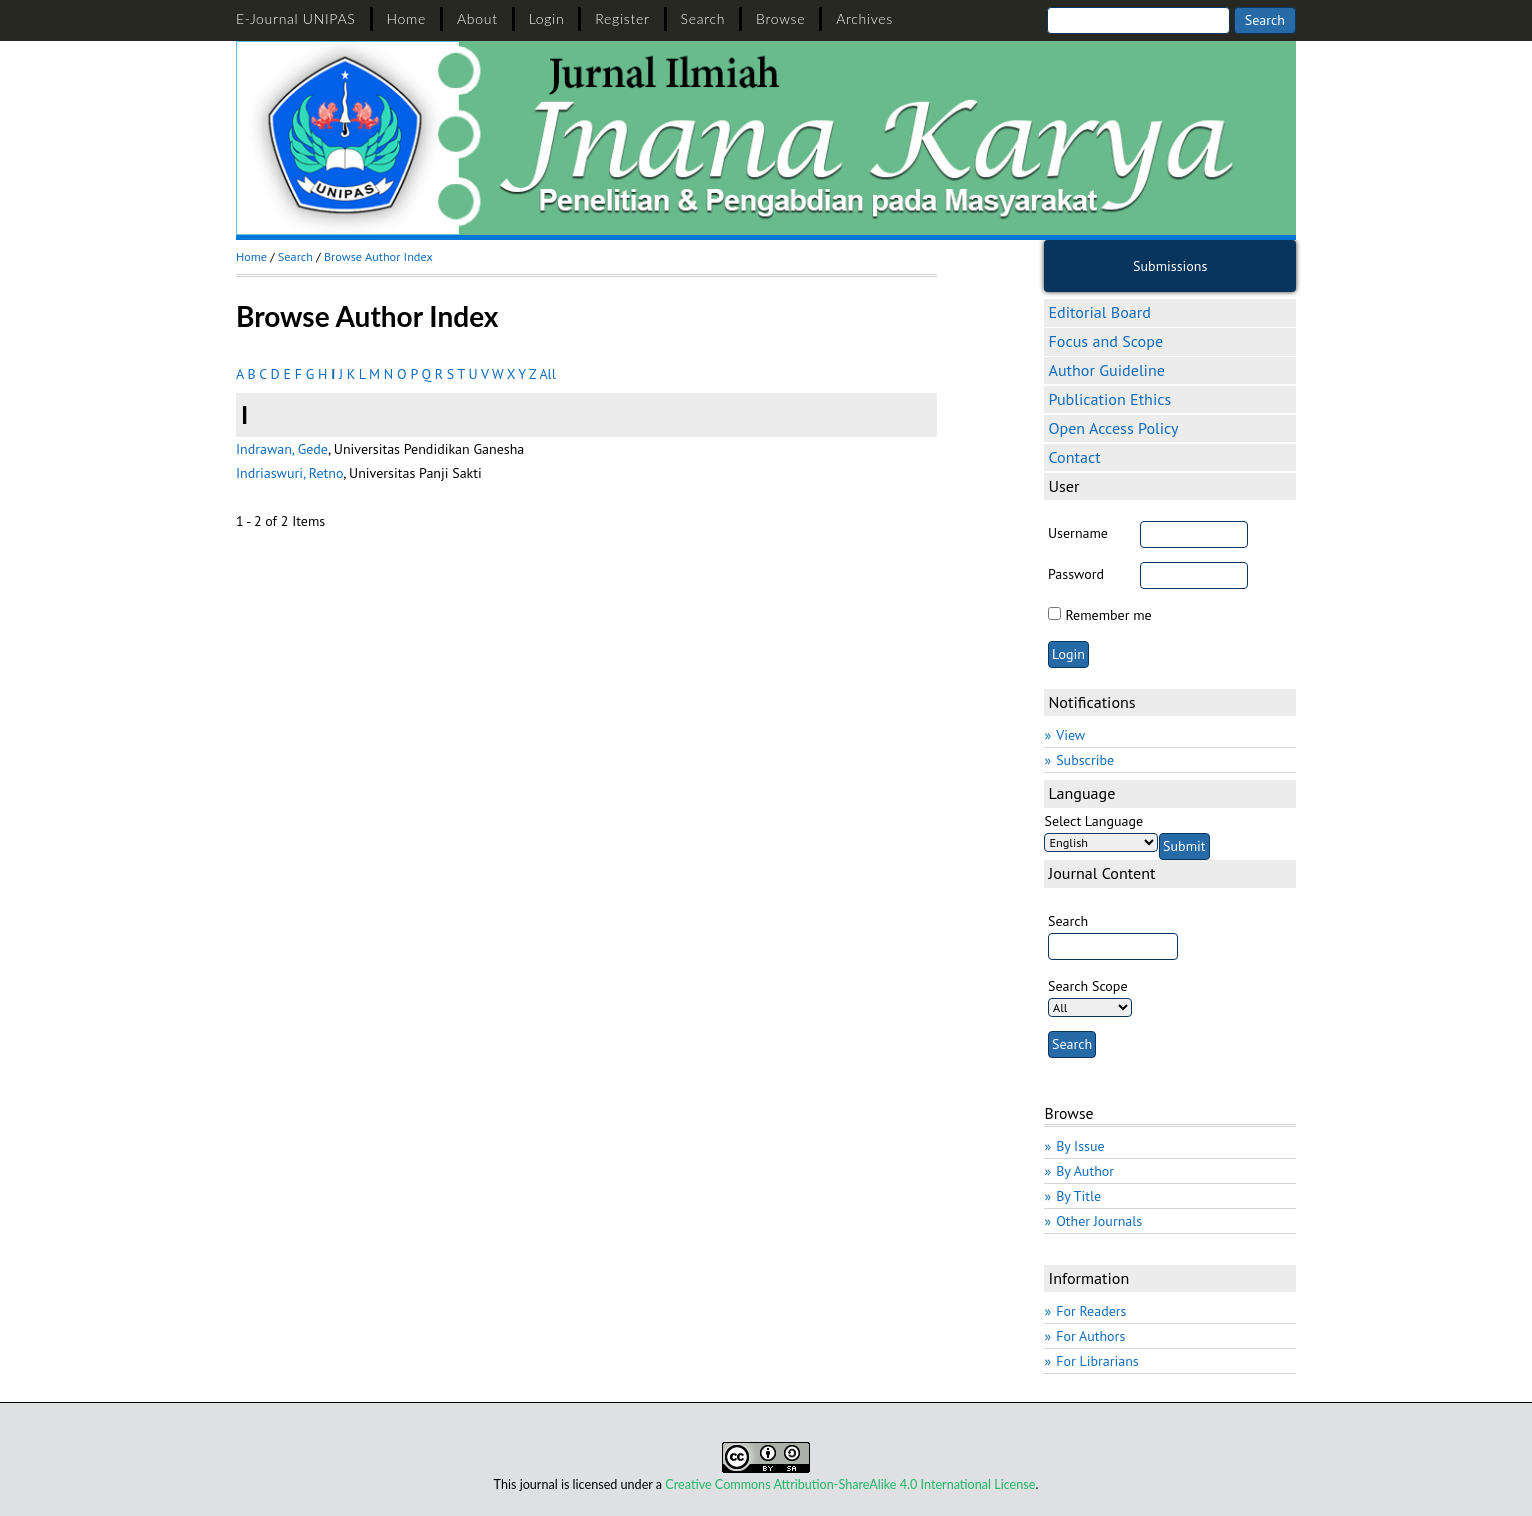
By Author (1085, 1171)
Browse (780, 18)
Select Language (1093, 821)
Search (703, 18)
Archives (864, 18)
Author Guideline (1106, 370)
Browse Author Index (378, 256)
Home (407, 18)
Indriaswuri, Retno (289, 473)
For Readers (1091, 1311)
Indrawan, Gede (282, 449)
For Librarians (1097, 1361)
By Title (1078, 1196)
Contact (1074, 457)
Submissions (1170, 266)
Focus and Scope (1105, 341)
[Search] (1138, 20)
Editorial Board (1099, 312)
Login (547, 18)
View (1070, 735)
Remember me (1108, 615)
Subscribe (1085, 760)
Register (622, 18)
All (547, 374)
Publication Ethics (1109, 399)
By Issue (1080, 1146)
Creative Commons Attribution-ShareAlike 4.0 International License (850, 1484)
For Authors (1090, 1336)
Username (1078, 533)
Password (1076, 574)
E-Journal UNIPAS (296, 18)
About (477, 18)
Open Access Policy (1113, 428)
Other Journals (1099, 1221)
